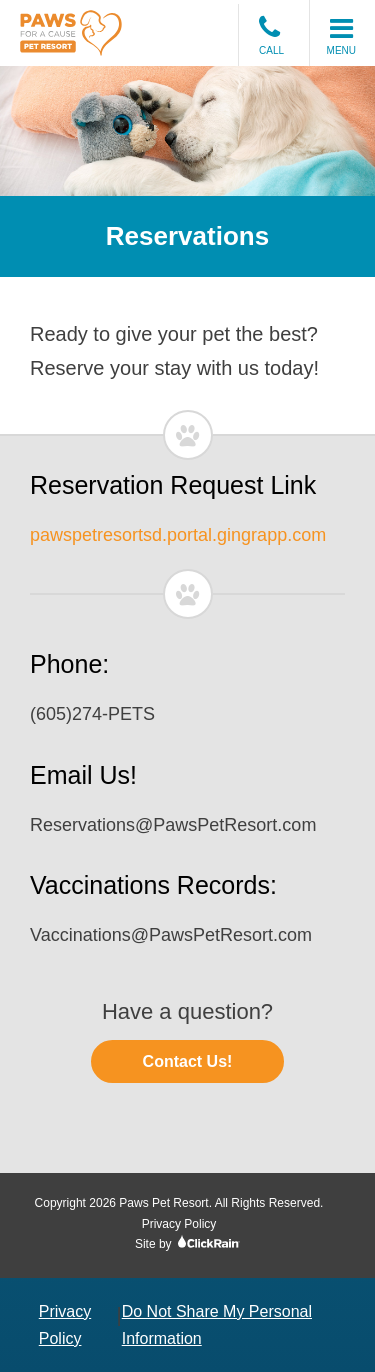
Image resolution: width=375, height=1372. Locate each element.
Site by (187, 1244)
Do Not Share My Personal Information (217, 1325)
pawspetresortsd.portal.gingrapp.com (178, 535)
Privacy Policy (179, 1224)
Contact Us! (188, 1061)
